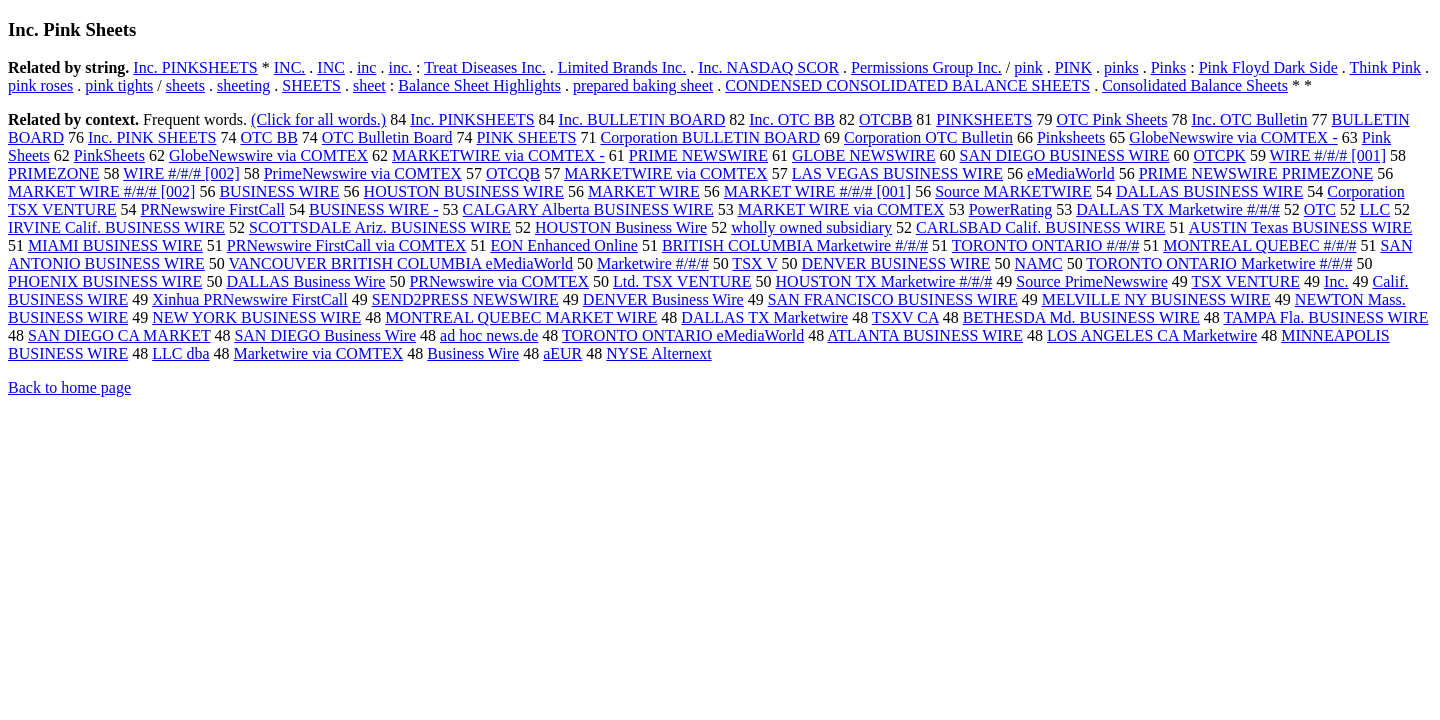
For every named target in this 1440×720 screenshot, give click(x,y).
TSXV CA (905, 317)
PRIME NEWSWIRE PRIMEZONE (1256, 173)
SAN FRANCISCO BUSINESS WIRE (893, 299)
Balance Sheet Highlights (479, 85)
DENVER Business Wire (663, 299)
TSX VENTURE (1245, 281)
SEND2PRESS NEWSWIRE (465, 299)
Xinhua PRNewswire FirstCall (250, 299)
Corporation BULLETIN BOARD (710, 137)
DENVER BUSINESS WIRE (896, 263)
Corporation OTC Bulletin (928, 137)
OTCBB (885, 119)
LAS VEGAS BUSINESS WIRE (897, 173)
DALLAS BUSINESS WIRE (1209, 191)
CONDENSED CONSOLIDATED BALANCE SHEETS (907, 85)
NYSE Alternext (658, 353)
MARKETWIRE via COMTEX (666, 173)
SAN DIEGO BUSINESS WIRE (1064, 155)
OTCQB (513, 173)
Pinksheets (1071, 137)
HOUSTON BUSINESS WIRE (464, 191)
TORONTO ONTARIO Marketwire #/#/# (1219, 263)
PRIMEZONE (54, 173)
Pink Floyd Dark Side (1268, 67)
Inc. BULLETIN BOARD (642, 119)
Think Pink (1386, 67)
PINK (1073, 67)
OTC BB (268, 137)
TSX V (754, 263)
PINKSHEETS (984, 119)
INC (331, 67)
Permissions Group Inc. (926, 67)
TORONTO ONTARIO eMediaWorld (683, 335)
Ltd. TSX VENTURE (682, 281)
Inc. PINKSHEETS (195, 67)
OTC (1320, 209)
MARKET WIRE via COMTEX (841, 209)
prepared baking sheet (643, 85)
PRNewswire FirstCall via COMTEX (347, 245)
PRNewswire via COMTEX (499, 281)
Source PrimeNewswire (1092, 281)
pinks (1121, 67)
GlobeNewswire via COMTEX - (1233, 137)
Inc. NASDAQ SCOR (768, 67)
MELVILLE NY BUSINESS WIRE (1156, 299)
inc (367, 67)
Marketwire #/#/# (653, 263)
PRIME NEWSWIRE (698, 155)
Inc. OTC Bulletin (1250, 119)
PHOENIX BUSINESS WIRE (105, 281)
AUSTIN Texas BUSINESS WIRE (1301, 227)
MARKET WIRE (644, 191)
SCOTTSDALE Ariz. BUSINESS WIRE (380, 227)
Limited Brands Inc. (622, 67)
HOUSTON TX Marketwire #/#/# (884, 281)
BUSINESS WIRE (279, 191)
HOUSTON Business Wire (621, 227)
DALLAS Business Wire (305, 281)
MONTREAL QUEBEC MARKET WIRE (521, 317)
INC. (290, 67)
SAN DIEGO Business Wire (325, 335)
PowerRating (1011, 209)
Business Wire (473, 353)
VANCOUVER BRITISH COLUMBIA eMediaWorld (400, 263)
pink (1028, 67)
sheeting (243, 85)
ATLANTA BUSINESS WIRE (925, 335)
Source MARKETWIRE (1013, 191)
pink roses (40, 85)
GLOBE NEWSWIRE (864, 155)
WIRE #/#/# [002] (181, 173)
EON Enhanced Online (564, 245)
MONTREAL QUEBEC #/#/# (1259, 245)
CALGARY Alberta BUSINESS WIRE (588, 209)
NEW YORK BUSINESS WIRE (256, 317)
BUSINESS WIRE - (374, 209)
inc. (400, 67)
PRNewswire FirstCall (213, 209)
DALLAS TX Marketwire (764, 317)
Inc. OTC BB (792, 119)
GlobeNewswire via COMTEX (268, 155)
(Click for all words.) (318, 119)
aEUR (562, 353)
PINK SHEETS (526, 137)
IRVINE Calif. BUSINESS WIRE (116, 227)
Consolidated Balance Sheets (1195, 85)
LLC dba (180, 353)
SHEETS (311, 85)
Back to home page (69, 387)
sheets (185, 85)
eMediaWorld (1071, 173)
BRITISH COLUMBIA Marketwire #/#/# (795, 245)
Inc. (1336, 281)
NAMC (1039, 263)
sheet (369, 85)
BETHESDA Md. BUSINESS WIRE (1081, 317)
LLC (1375, 209)
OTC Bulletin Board (387, 137)
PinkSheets (109, 155)
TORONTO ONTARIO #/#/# (1045, 245)
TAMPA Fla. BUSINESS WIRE (1325, 317)
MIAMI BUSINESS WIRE (115, 245)
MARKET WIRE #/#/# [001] (817, 191)
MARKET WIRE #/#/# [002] (101, 191)
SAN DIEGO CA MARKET (119, 335)
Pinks (1169, 67)
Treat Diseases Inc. (485, 67)
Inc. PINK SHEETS (152, 137)
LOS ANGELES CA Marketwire (1152, 335)
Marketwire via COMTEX (319, 353)
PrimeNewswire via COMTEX (363, 173)
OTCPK (1219, 155)
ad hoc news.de (489, 335)
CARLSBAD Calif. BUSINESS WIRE (1041, 227)
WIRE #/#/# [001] (1328, 155)
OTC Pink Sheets (1111, 119)
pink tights (119, 85)
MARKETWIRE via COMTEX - (498, 155)
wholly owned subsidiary (811, 227)
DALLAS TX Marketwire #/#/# (1178, 209)
